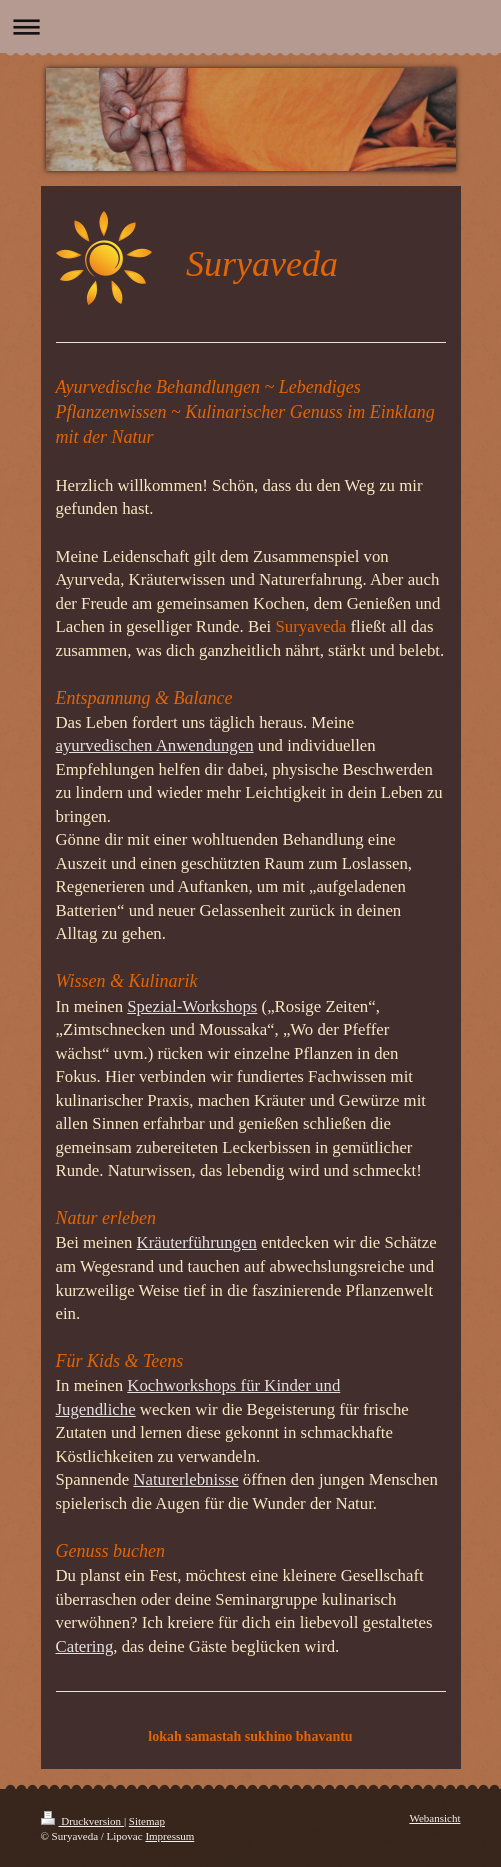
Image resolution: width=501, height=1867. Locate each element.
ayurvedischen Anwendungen (155, 745)
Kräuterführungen (197, 1242)
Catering (85, 1646)
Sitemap (147, 1821)
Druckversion (82, 1821)
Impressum (169, 1836)
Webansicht (434, 1818)
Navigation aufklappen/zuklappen (250, 26)
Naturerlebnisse (185, 1479)
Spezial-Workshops (192, 1006)
